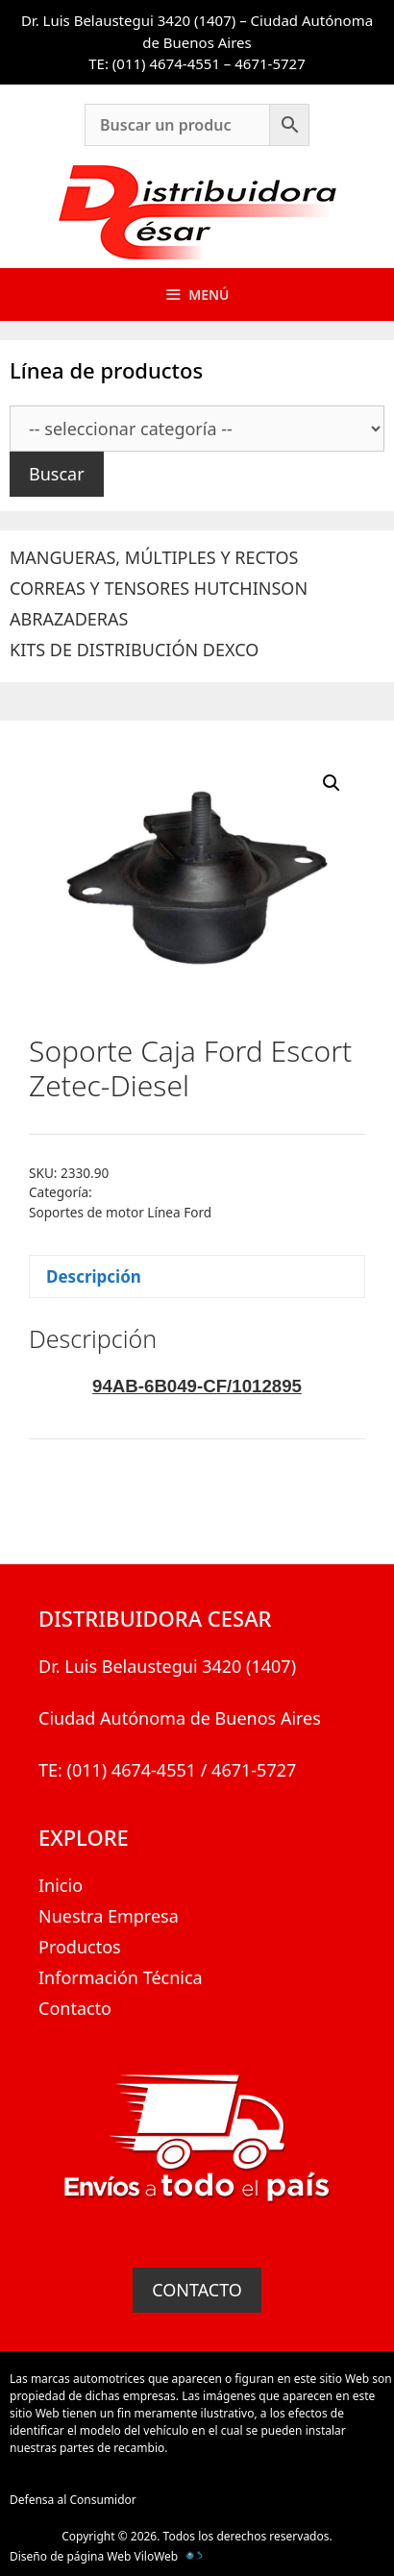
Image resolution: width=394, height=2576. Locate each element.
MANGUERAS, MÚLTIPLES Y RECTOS (154, 557)
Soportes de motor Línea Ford (120, 1212)
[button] (331, 783)
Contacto (74, 2008)
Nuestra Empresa (108, 1915)
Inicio (60, 1885)
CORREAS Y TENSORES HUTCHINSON (159, 588)
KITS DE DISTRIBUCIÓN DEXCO (134, 649)
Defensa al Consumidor (73, 2499)
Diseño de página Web (70, 2556)
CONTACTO (197, 2289)
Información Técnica (120, 1977)
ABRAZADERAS (69, 618)
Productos (79, 1946)
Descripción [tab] (93, 1276)
